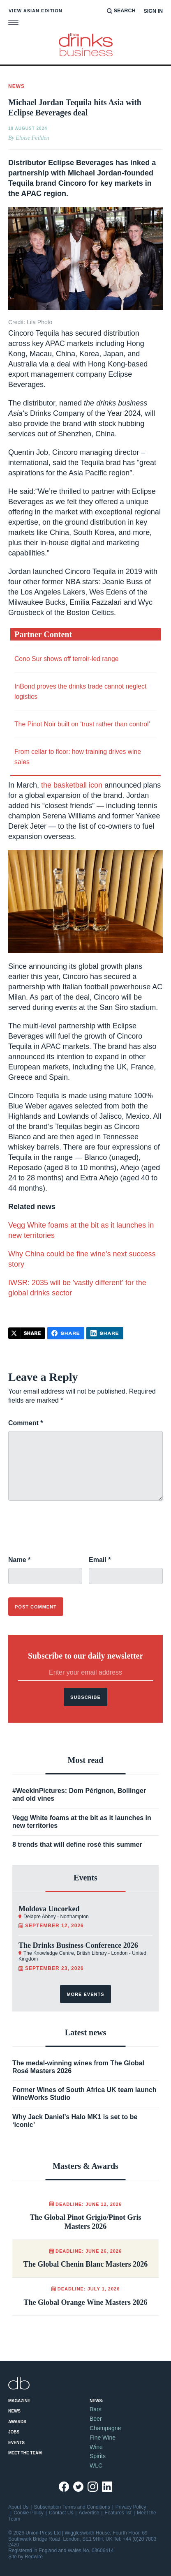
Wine (96, 2447)
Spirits (98, 2456)
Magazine (19, 2401)
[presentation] (70, 1533)
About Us (18, 2507)
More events (85, 1994)
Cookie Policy (29, 2513)
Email (100, 1559)
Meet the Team (25, 2453)
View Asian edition (35, 10)
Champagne (105, 2428)
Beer (96, 2418)
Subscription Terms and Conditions (72, 2507)
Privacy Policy (131, 2507)
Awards (17, 2421)
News (14, 2411)
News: (96, 2401)
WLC (96, 2465)
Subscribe (85, 1697)
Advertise (89, 2513)
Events (16, 2442)
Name (19, 1559)
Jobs (13, 2432)
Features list (118, 2513)
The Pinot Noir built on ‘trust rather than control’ (82, 724)
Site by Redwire (25, 2557)
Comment (25, 1422)
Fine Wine (103, 2437)
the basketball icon (71, 785)
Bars (96, 2409)
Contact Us (61, 2513)
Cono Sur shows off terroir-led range (66, 658)
